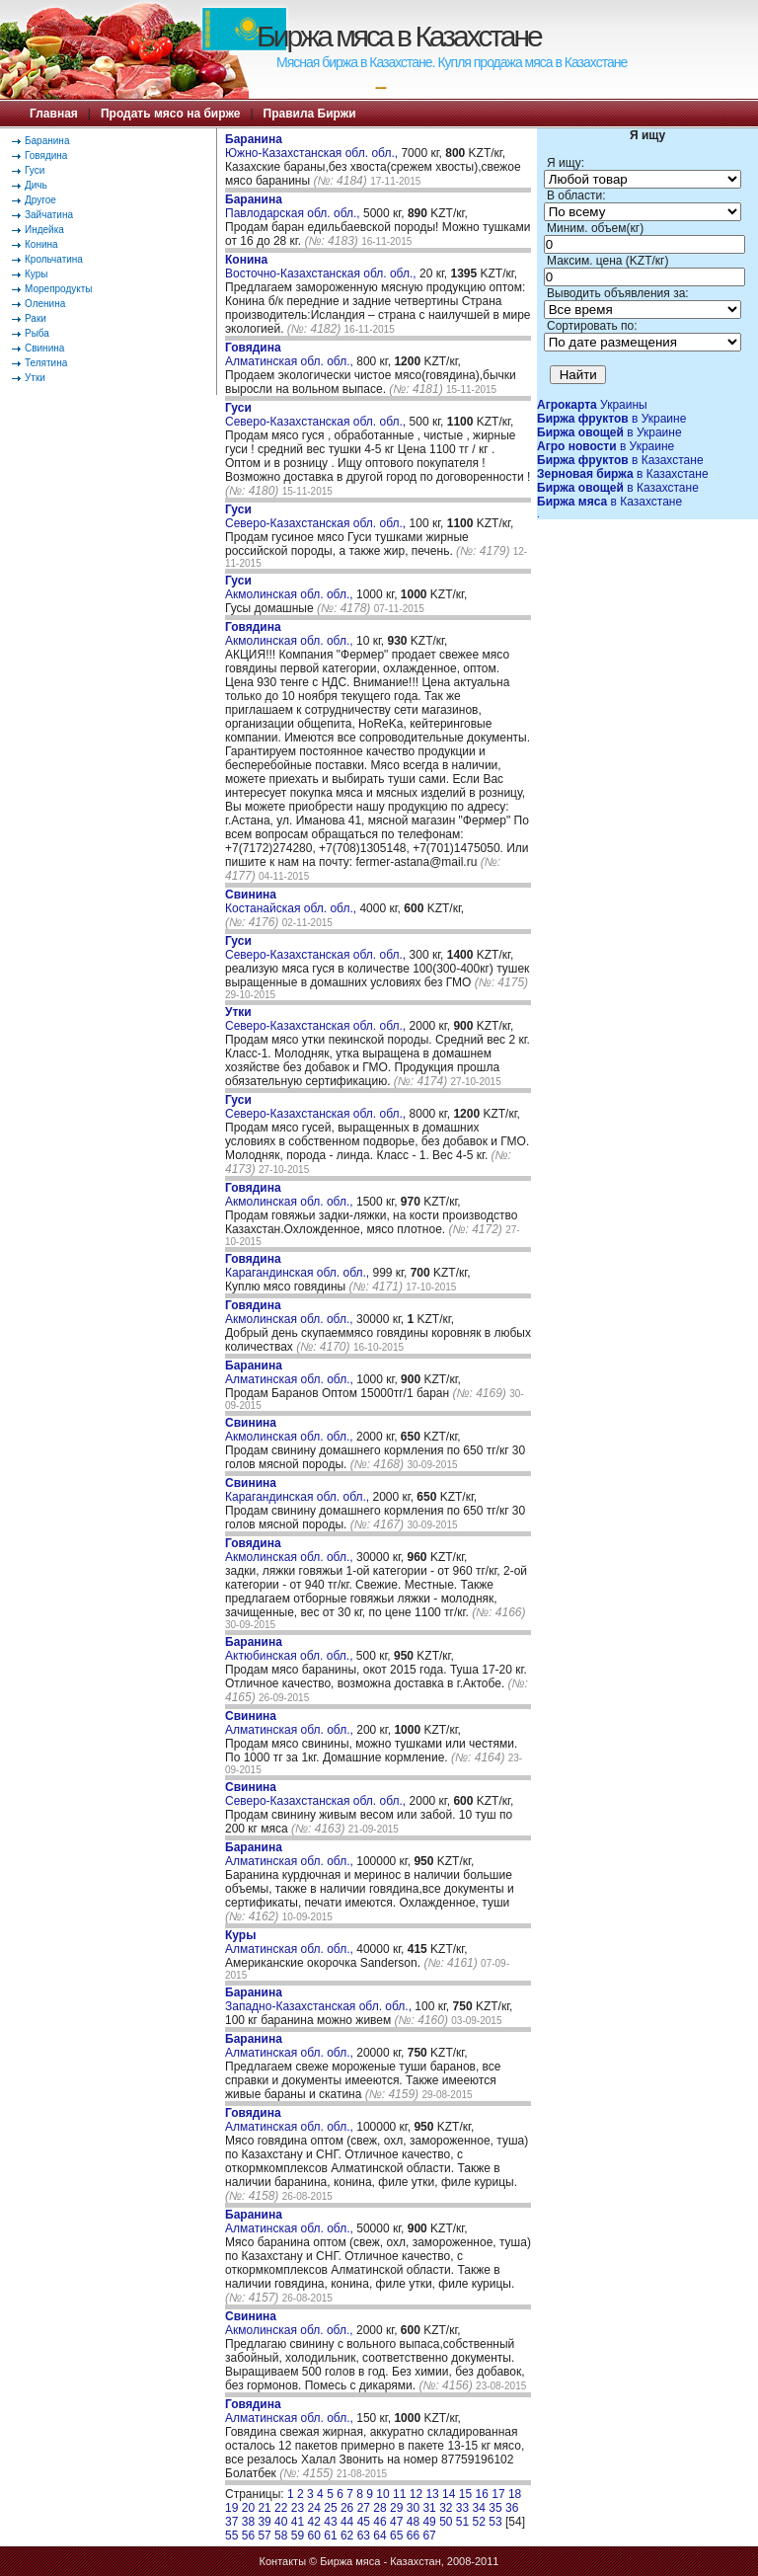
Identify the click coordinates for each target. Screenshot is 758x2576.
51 (462, 2522)
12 (416, 2494)
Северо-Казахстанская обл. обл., (317, 415)
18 (514, 2494)
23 (297, 2508)
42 (314, 2522)
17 (498, 2494)
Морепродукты (59, 288)
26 (347, 2508)
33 (462, 2508)
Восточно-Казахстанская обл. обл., (322, 266)
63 (363, 2535)
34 (479, 2508)
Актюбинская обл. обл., (290, 1649)
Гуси (34, 170)
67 (428, 2535)
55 (231, 2535)
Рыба (37, 333)
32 (445, 2508)
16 (482, 2494)
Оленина (45, 303)
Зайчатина (49, 214)
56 (248, 2535)
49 (428, 2522)
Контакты (283, 2561)
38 (248, 2522)
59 (297, 2535)
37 (231, 2522)
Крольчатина (54, 259)
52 (479, 2522)
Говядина (46, 155)
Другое (40, 200)
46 (379, 2522)
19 (231, 2508)
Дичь (36, 185)
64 (379, 2535)
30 (413, 2508)
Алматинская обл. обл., (290, 354)
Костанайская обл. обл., (292, 901)
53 (495, 2522)
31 (428, 2508)
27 (363, 2508)
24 (314, 2508)
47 (396, 2522)
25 (330, 2508)
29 (396, 2508)
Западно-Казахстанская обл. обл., (320, 1999)
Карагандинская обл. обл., (298, 1266)
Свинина (44, 348)
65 (396, 2535)
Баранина (47, 140)
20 (248, 2508)
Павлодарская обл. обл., (294, 206)
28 (379, 2508)
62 (347, 2535)
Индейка (44, 229)
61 (330, 2535)
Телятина (46, 362)
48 (413, 2522)
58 (280, 2535)
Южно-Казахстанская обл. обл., (313, 146)
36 (511, 2508)
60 (314, 2535)
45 (363, 2522)
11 (399, 2494)
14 (448, 2494)
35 (495, 2508)
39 (264, 2522)
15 (465, 2494)
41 (297, 2522)
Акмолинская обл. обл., (290, 587)
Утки (35, 377)
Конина (41, 244)
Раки (35, 318)
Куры (36, 274)
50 (445, 2522)
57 (264, 2535)
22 (280, 2508)
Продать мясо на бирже (170, 113)
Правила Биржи (310, 113)
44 (347, 2522)
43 (330, 2522)
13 (431, 2494)
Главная (54, 113)
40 (280, 2522)
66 (413, 2535)
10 (382, 2494)
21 (264, 2508)
